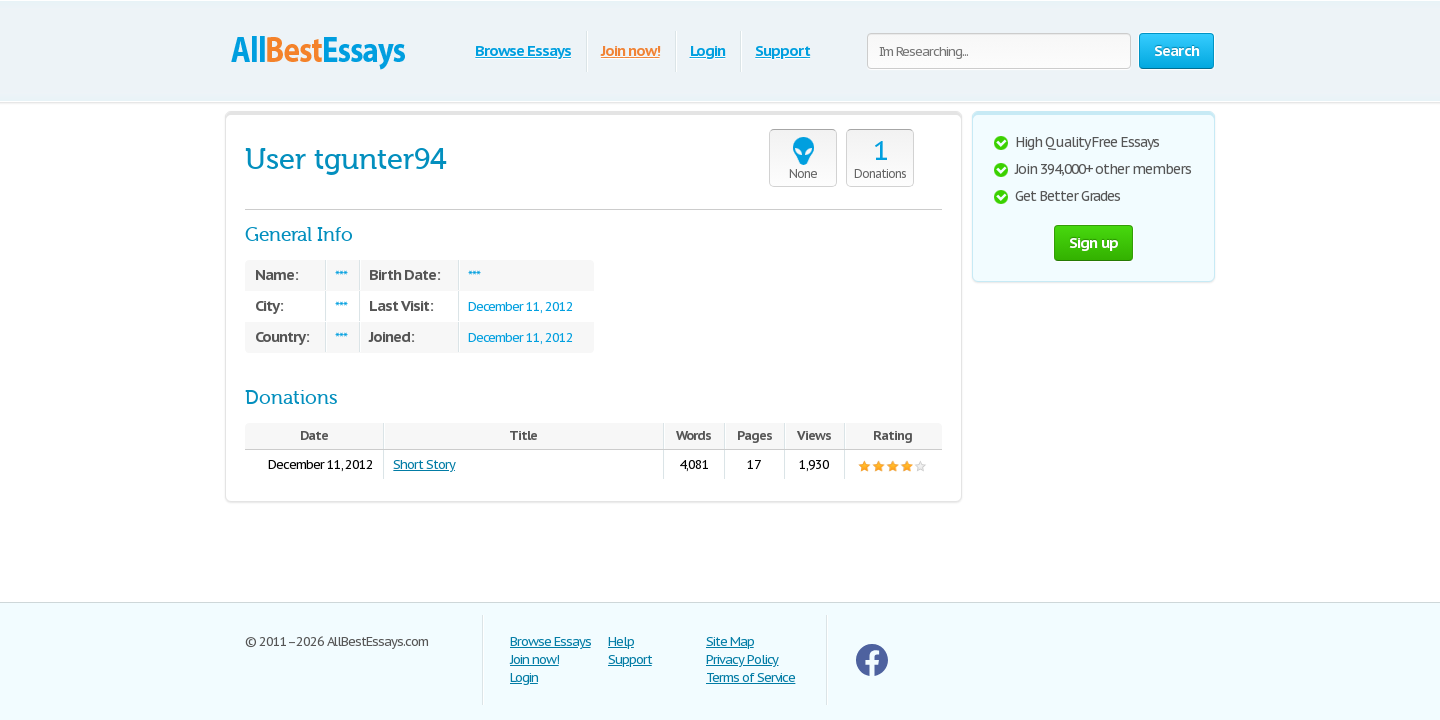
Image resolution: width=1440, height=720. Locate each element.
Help (621, 641)
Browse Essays (522, 50)
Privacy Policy (742, 659)
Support (782, 50)
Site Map (730, 641)
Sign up (1094, 242)
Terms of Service (750, 677)
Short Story (424, 464)
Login (708, 50)
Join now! (630, 50)
